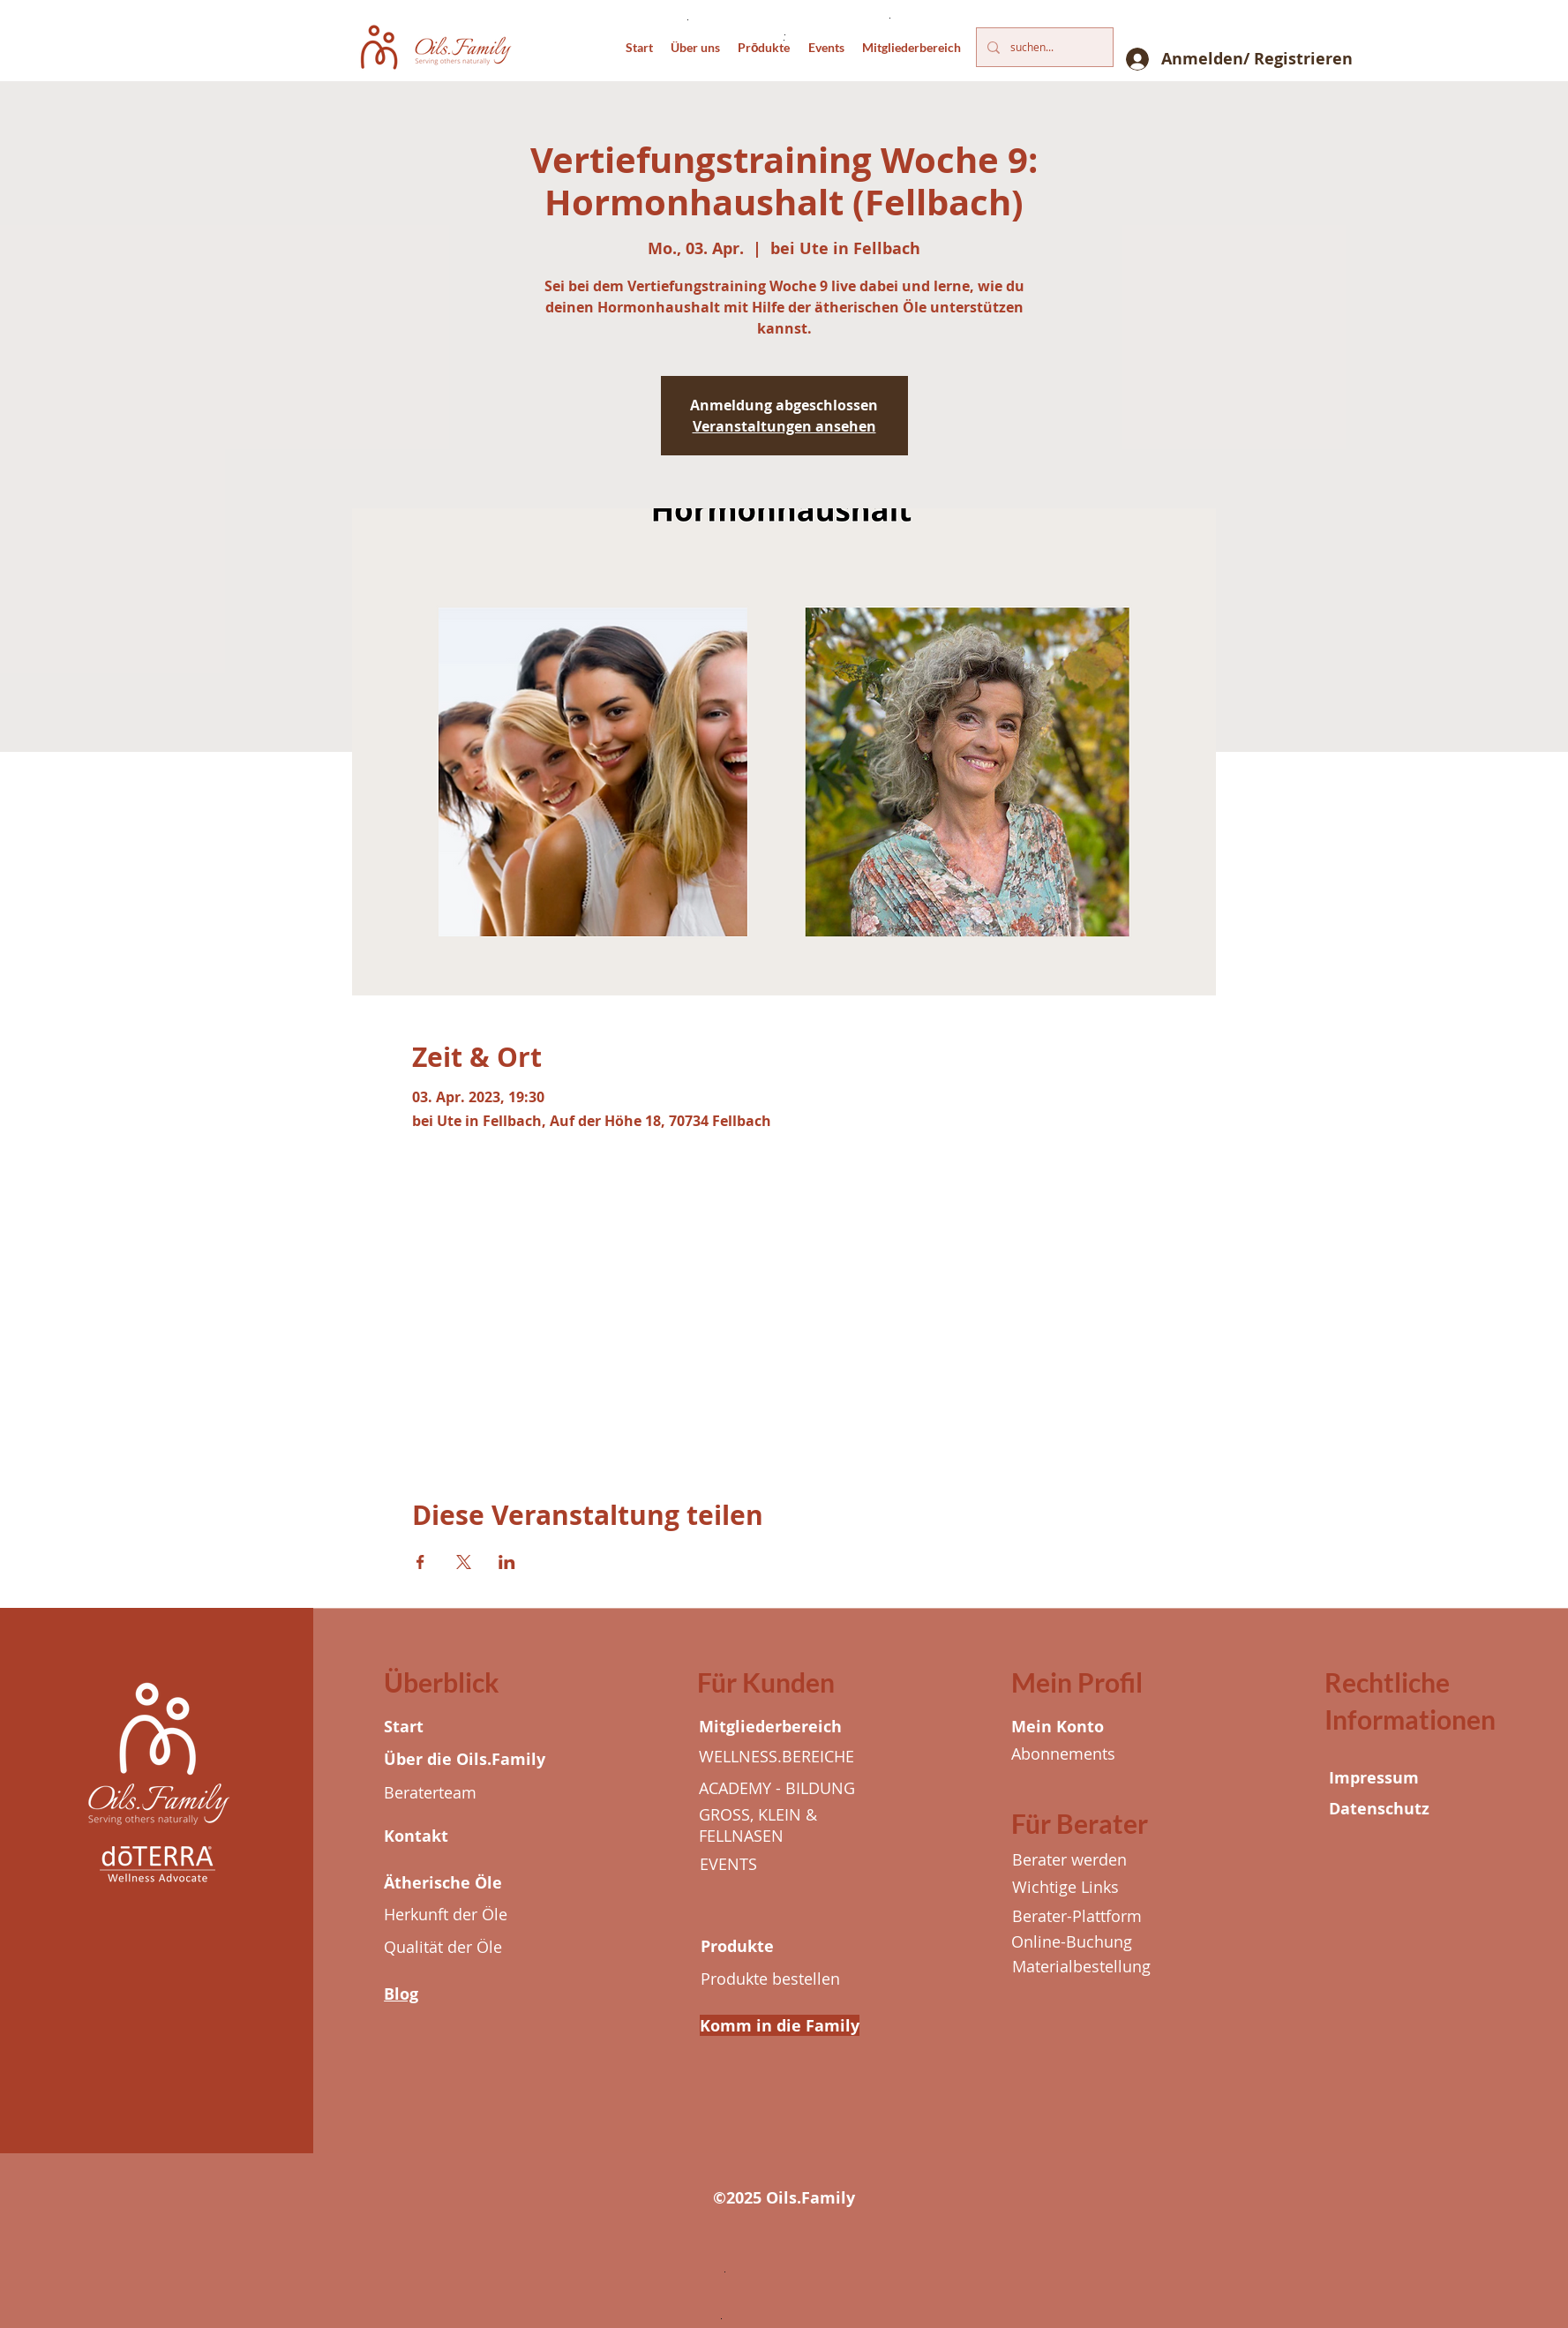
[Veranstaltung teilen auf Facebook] (420, 1562)
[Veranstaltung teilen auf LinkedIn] (507, 1562)
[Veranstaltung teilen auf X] (463, 1562)
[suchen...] (1043, 47)
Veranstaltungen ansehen (784, 426)
